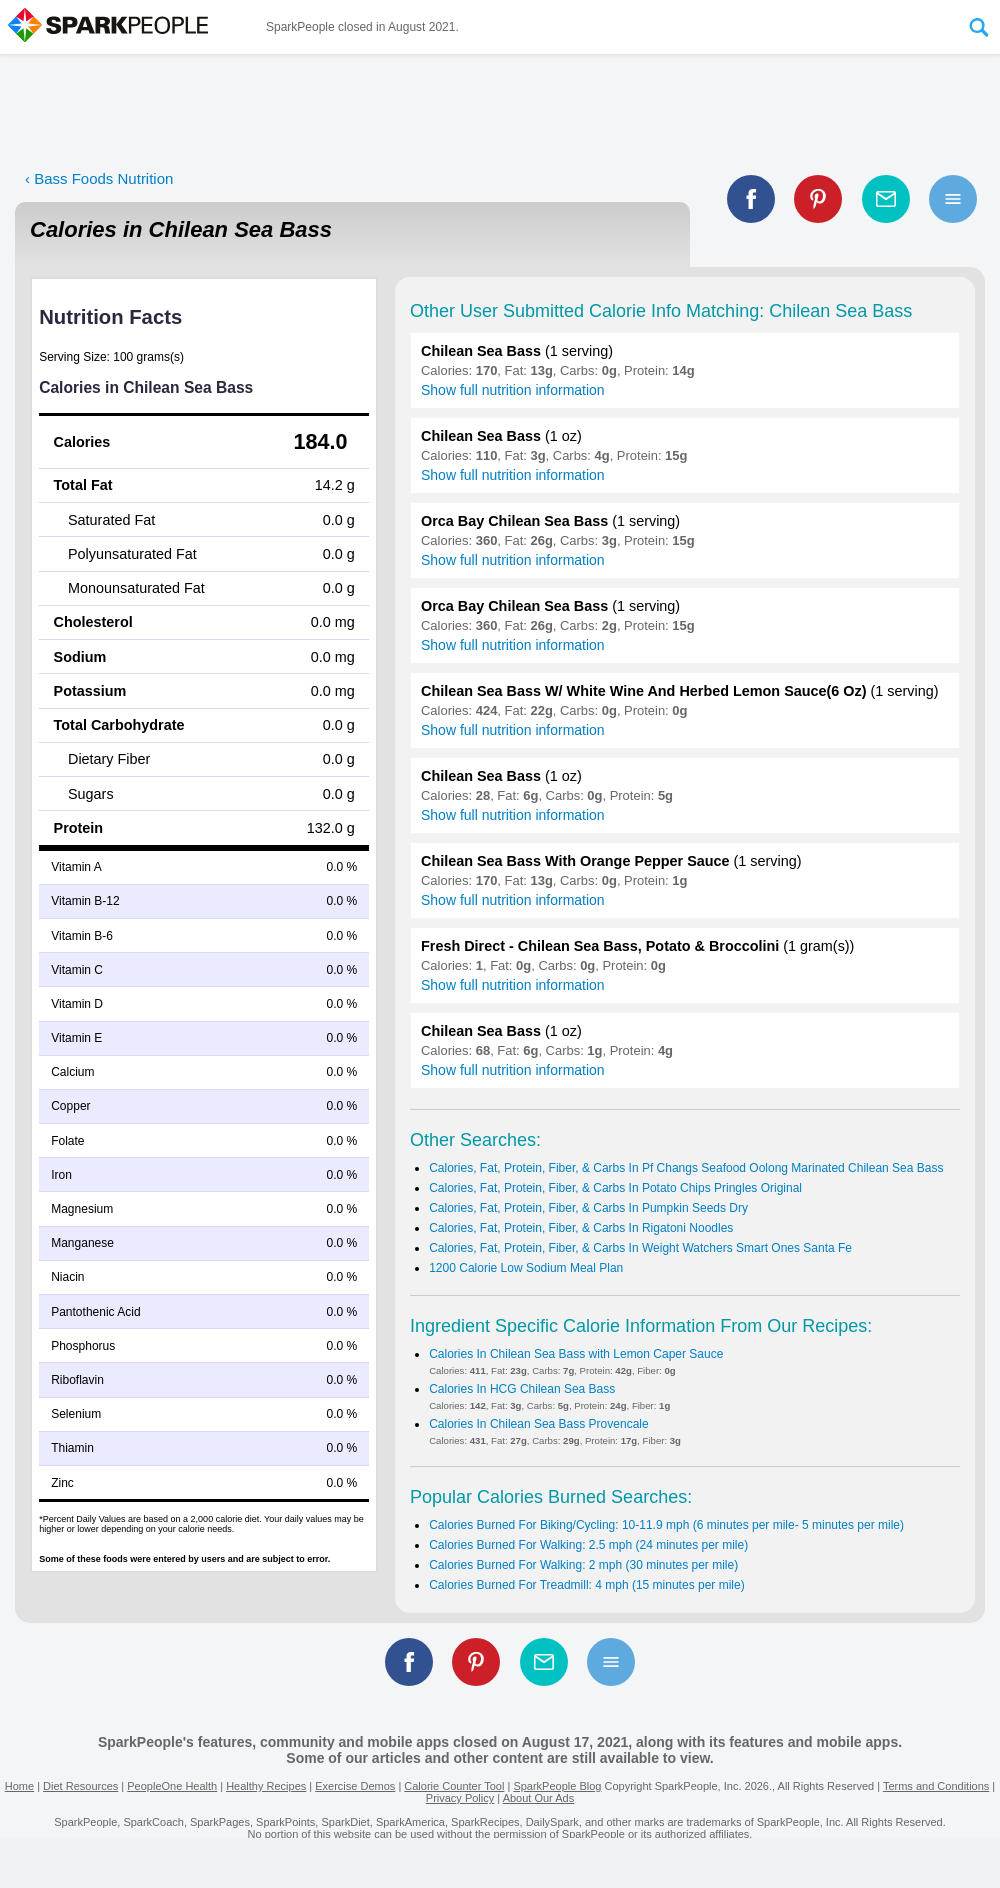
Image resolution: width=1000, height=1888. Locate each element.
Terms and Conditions (936, 1786)
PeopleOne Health (172, 1786)
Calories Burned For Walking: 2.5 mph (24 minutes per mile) (588, 1545)
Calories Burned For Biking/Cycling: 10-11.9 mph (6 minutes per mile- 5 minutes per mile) (666, 1525)
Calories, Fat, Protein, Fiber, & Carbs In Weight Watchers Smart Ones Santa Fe (640, 1248)
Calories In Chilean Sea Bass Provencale (538, 1424)
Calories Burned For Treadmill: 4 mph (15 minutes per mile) (586, 1585)
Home (19, 1786)
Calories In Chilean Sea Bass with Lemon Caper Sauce (576, 1354)
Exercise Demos (355, 1786)
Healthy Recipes (266, 1786)
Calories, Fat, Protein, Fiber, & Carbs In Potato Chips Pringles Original (615, 1188)
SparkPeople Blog (557, 1786)
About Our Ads (539, 1798)
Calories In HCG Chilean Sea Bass (522, 1389)
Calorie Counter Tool (454, 1786)
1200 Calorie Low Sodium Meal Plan (526, 1268)
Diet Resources (80, 1786)
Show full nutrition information (513, 390)
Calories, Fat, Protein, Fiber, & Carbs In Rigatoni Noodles (581, 1228)
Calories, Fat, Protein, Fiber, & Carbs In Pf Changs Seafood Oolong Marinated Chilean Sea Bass (686, 1168)
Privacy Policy (460, 1798)
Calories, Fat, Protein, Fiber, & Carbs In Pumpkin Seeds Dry (588, 1208)
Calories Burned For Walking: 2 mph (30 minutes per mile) (583, 1565)
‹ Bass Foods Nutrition (99, 178)
